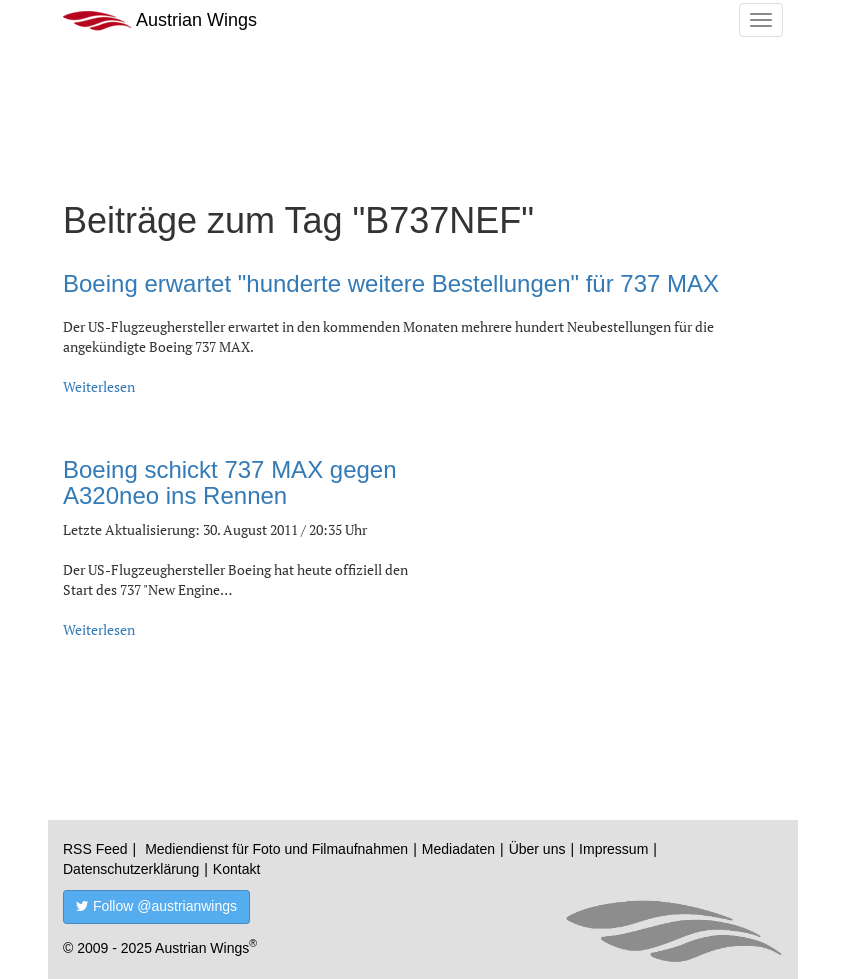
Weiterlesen (99, 386)
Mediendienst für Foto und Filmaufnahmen (276, 849)
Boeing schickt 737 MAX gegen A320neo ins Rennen (230, 482)
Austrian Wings (160, 20)
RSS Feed (95, 849)
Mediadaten (458, 849)
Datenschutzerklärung (131, 869)
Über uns (537, 849)
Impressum (613, 849)
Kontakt (236, 869)
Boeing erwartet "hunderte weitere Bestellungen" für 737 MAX (391, 283)
